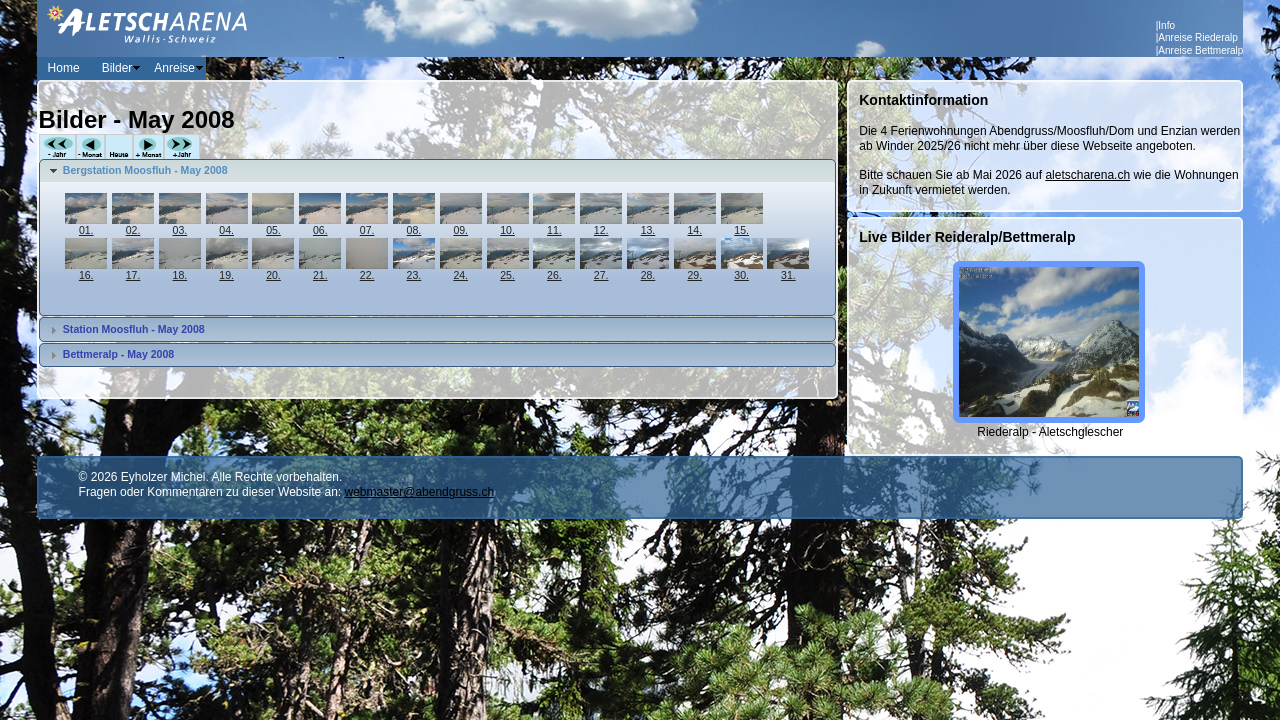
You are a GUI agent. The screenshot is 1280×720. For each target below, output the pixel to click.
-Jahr (57, 147)
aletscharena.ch (1087, 175)
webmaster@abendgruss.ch (420, 492)
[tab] (437, 171)
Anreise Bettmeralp (1200, 50)
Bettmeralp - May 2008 (118, 354)
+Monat (148, 147)
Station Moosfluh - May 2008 (134, 329)
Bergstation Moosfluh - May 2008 (145, 170)
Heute (119, 147)
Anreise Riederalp (1198, 37)
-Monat (90, 147)
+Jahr (182, 147)
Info (1166, 25)
